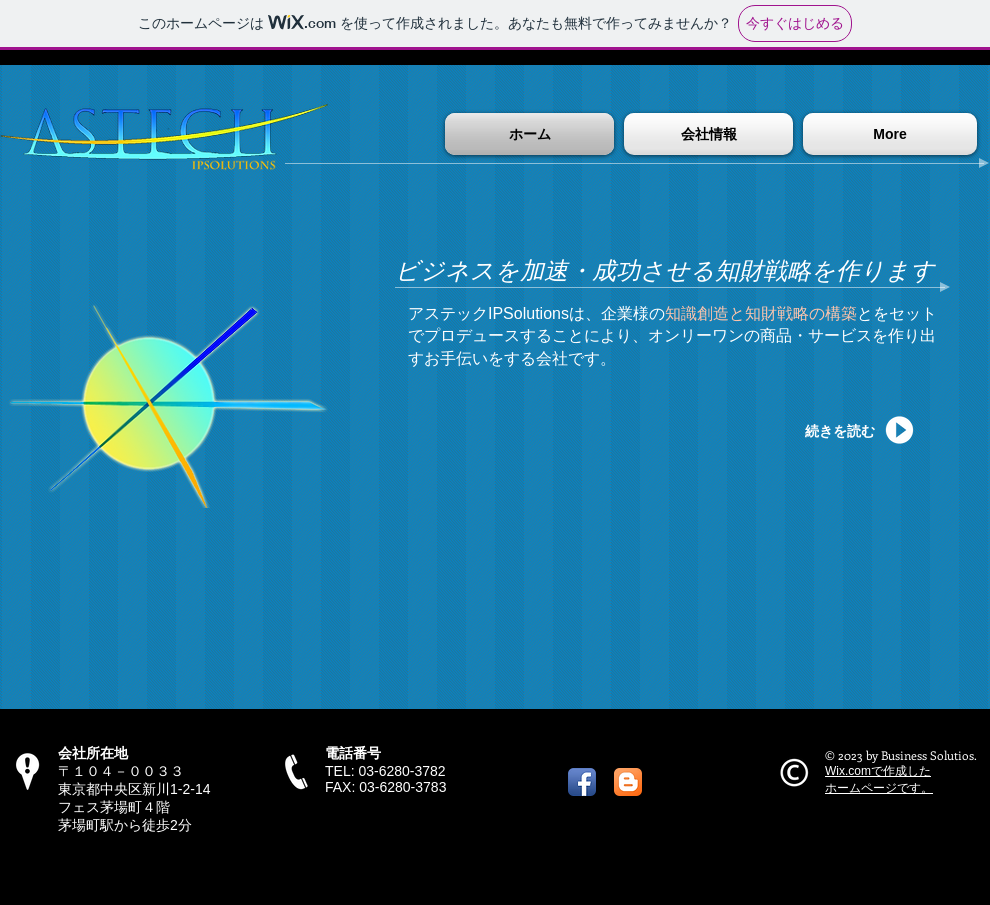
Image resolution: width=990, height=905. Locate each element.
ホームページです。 (879, 788)
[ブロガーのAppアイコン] (628, 782)
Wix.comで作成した (878, 771)
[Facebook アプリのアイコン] (582, 782)
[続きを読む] (850, 431)
